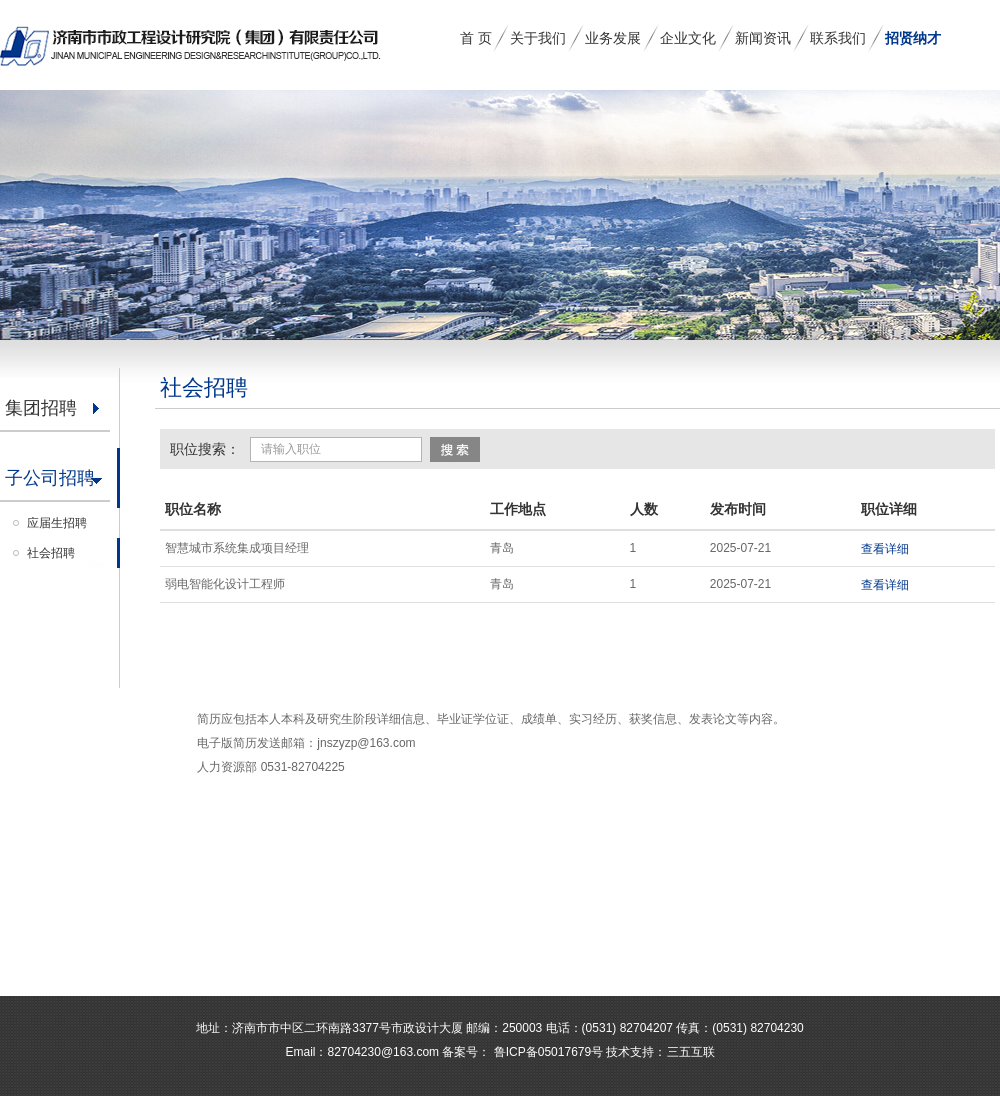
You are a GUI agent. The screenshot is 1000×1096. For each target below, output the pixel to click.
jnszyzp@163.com (366, 743)
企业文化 (688, 38)
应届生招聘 (57, 523)
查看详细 (885, 549)
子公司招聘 (50, 478)
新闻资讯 (763, 38)
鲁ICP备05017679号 (546, 1052)
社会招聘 (51, 553)
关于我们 (538, 38)
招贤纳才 (913, 38)
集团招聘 (41, 408)
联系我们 (838, 38)
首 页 (476, 38)
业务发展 (613, 38)
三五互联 (691, 1052)
